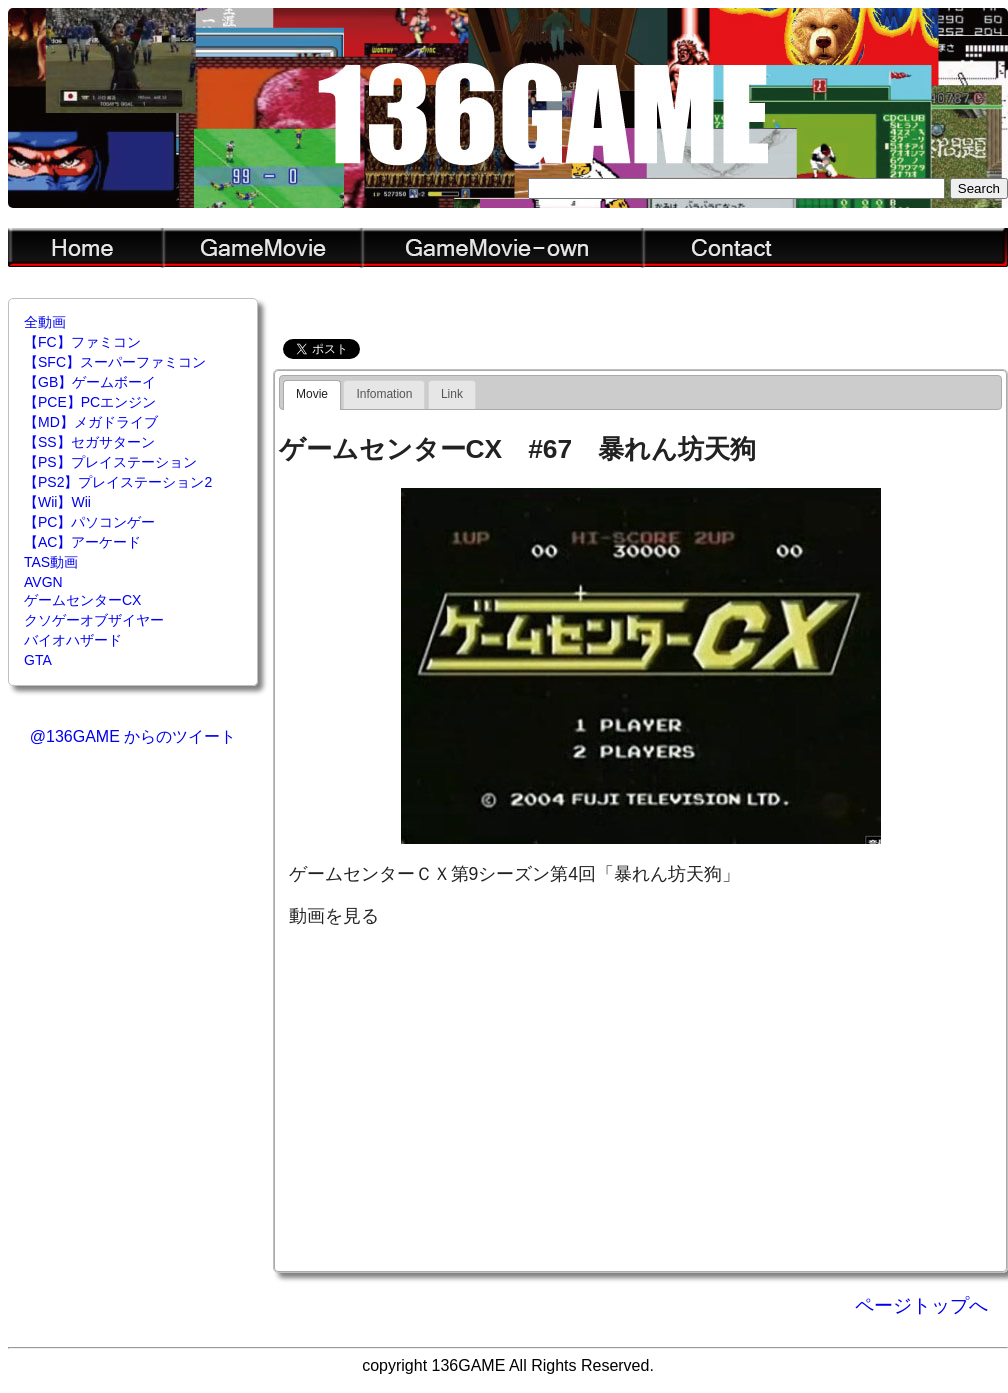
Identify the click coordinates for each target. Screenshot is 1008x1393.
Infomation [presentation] (384, 394)
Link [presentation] (452, 394)
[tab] (312, 395)
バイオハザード (73, 640)
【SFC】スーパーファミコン (115, 362)
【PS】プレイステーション (110, 462)
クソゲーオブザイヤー (94, 620)
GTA (38, 660)
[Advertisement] (641, 1098)
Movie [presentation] (312, 394)
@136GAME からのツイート (133, 736)
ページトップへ (921, 1305)
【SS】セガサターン (89, 442)
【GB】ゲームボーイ (90, 382)
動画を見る (334, 916)
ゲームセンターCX (82, 600)
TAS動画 (51, 562)
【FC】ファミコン (82, 342)
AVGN (43, 582)
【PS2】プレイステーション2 (118, 482)
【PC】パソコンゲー (89, 522)
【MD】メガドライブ (91, 422)
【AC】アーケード (82, 542)
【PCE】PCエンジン (90, 402)
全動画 (45, 322)
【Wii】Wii (57, 502)
